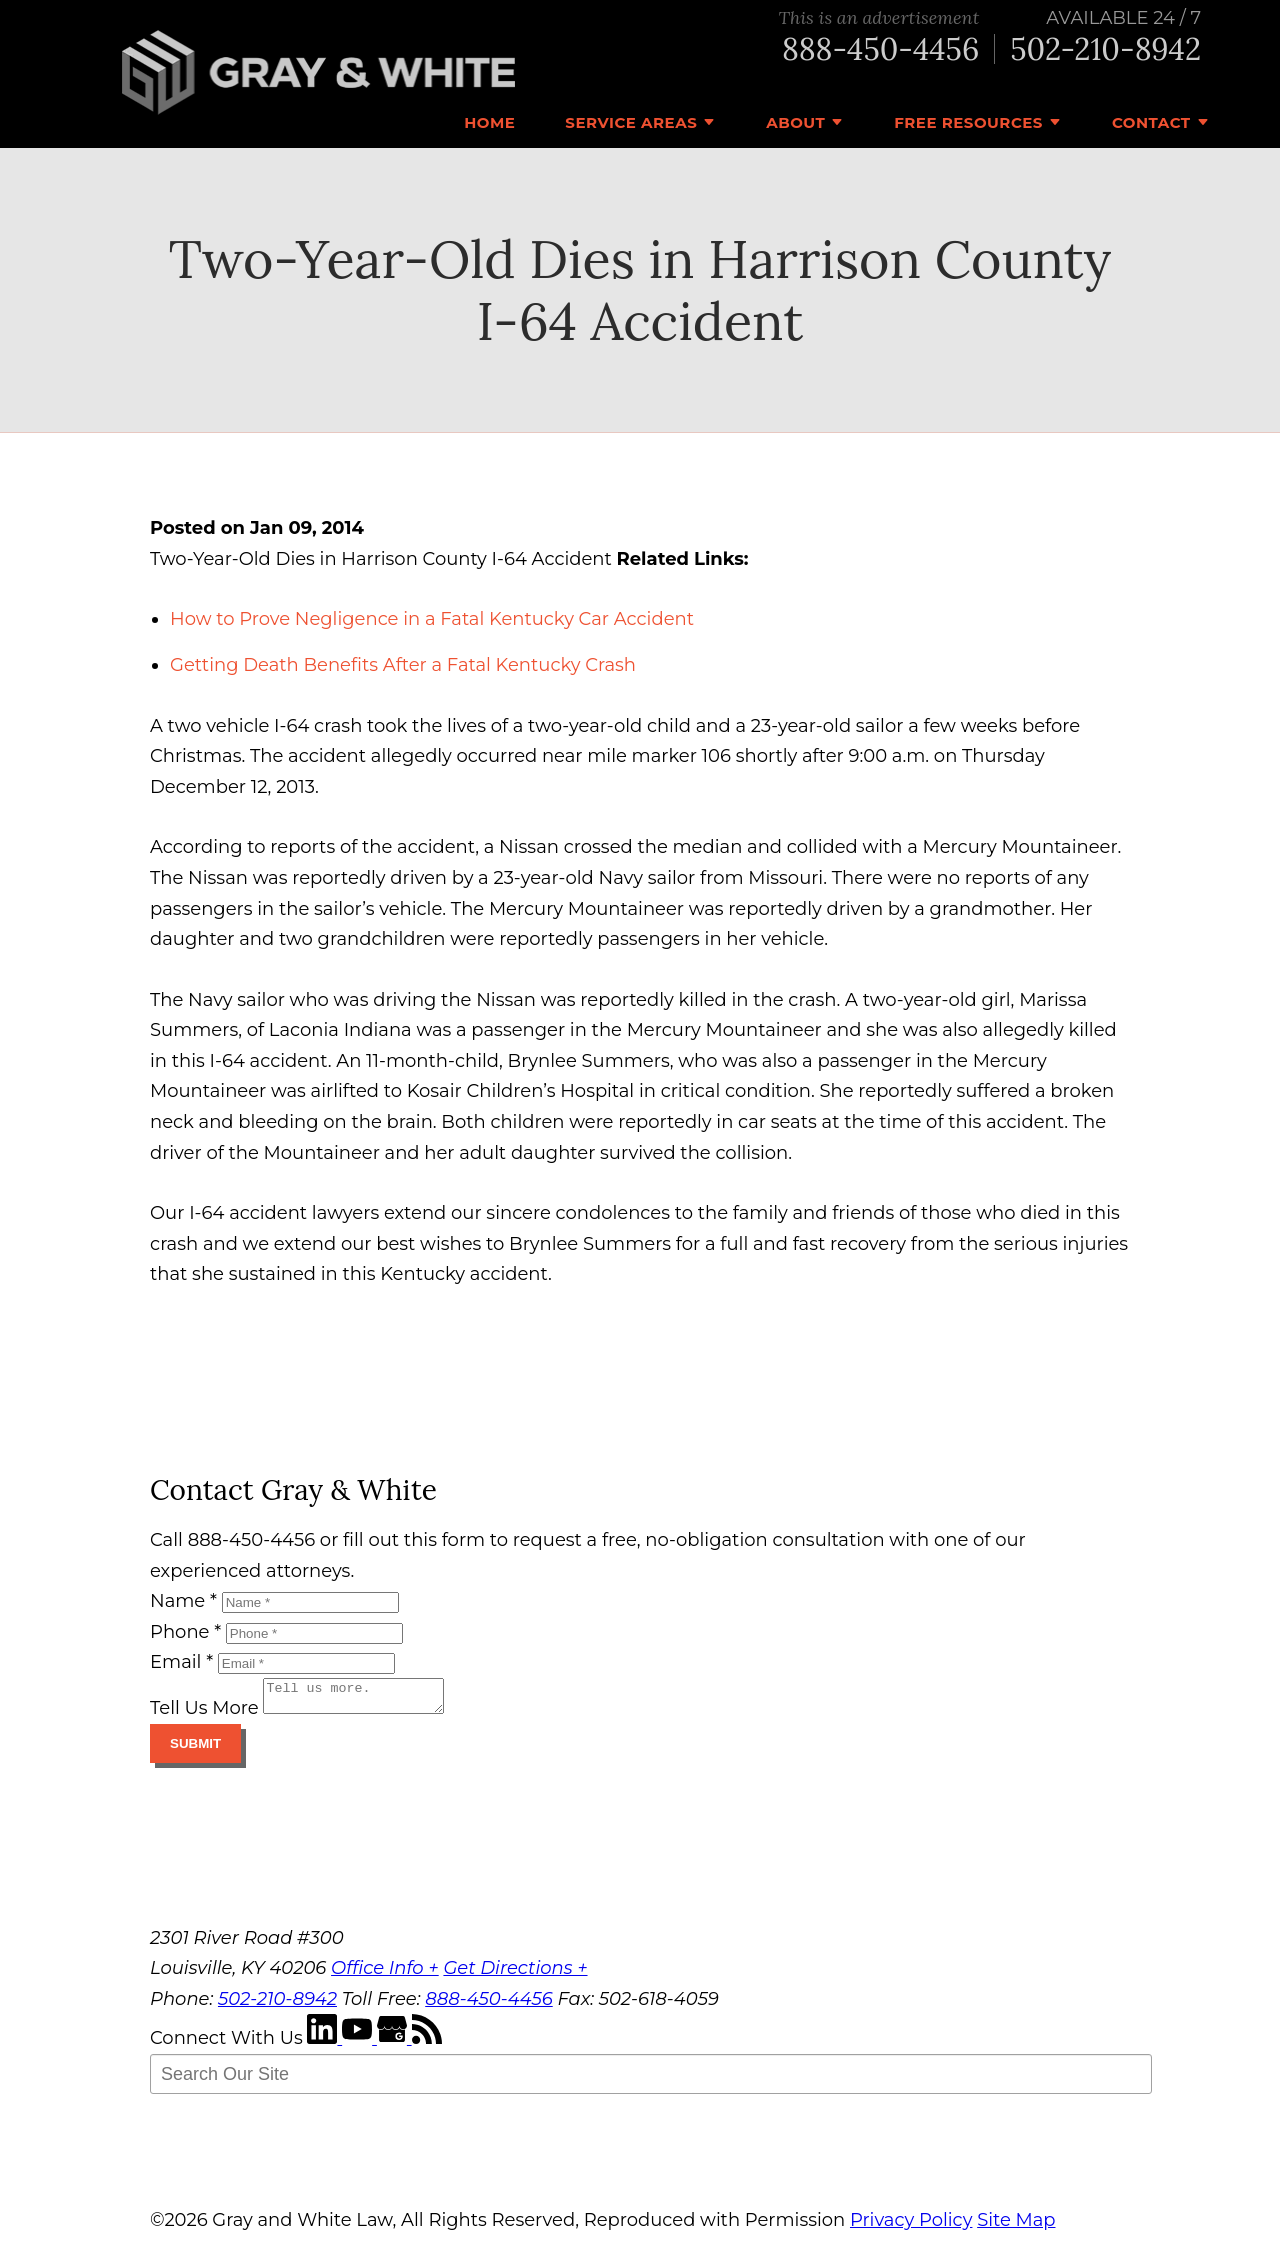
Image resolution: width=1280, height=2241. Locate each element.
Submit (195, 1749)
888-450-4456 (880, 49)
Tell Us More (204, 1714)
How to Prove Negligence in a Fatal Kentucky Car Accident (432, 619)
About (795, 122)
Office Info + (385, 1974)
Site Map (1016, 2226)
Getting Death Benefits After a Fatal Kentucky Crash (403, 665)
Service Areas (631, 122)
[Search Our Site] (651, 2080)
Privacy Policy (911, 2226)
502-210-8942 (1105, 49)
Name (183, 1601)
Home (489, 122)
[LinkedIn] (324, 2044)
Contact (1151, 122)
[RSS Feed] (427, 2044)
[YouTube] (359, 2044)
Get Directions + (515, 1974)
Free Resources (968, 122)
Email (181, 1662)
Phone (185, 1632)
